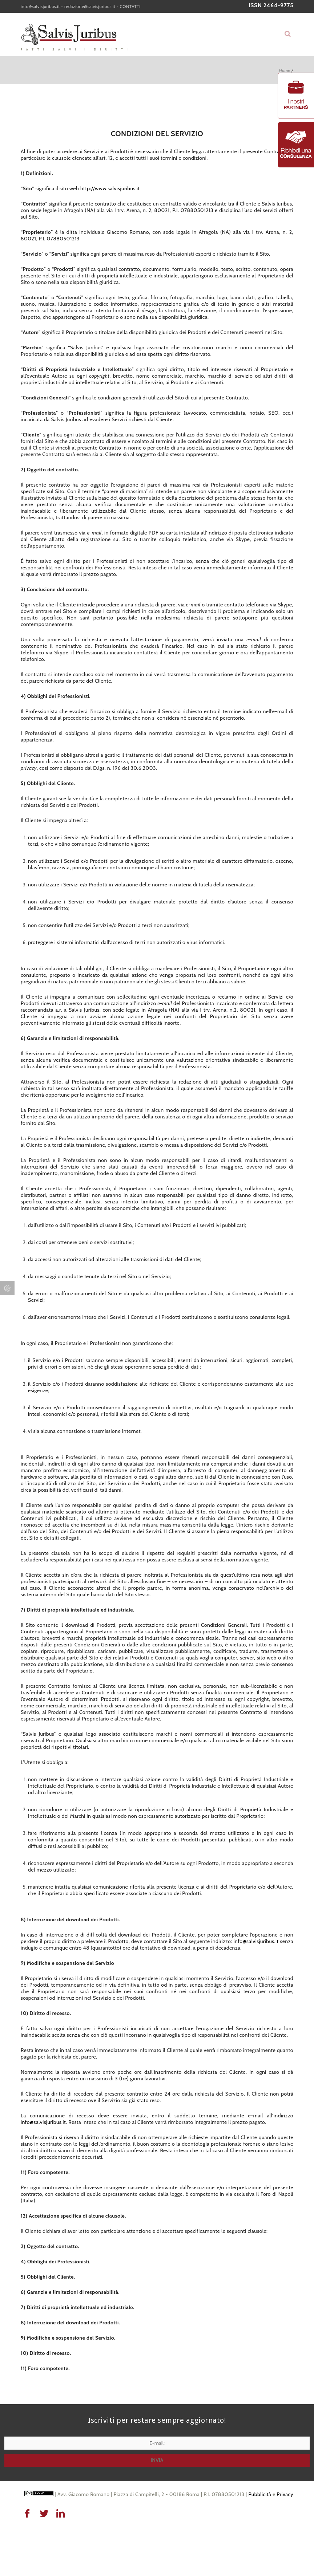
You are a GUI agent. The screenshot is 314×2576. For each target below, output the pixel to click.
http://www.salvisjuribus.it (110, 188)
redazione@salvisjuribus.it (90, 6)
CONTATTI (130, 6)
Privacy (285, 2494)
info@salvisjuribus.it (40, 6)
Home (284, 70)
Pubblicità (259, 2494)
